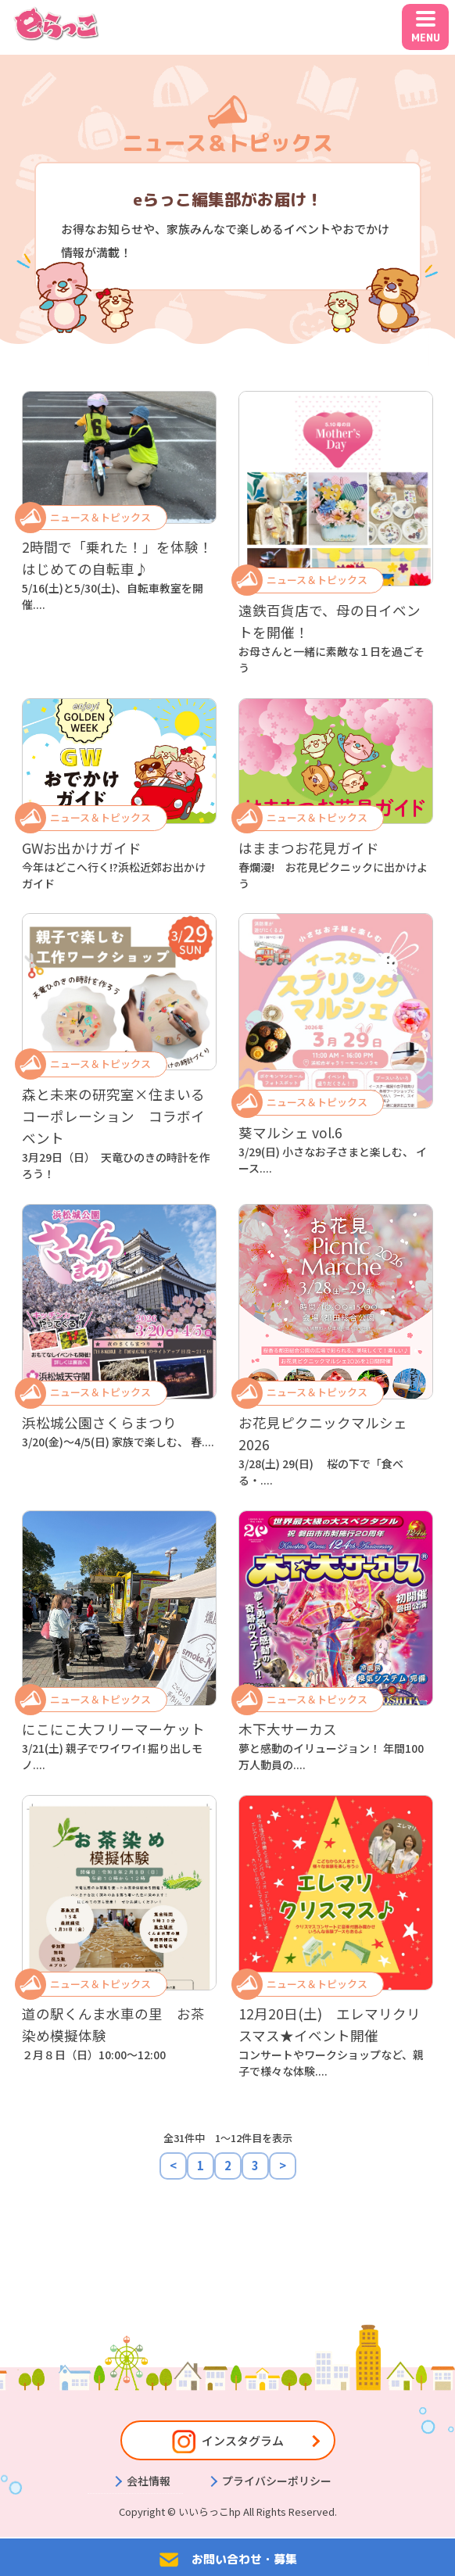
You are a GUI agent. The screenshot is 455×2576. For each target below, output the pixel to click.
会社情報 (148, 2480)
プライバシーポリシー (276, 2480)
